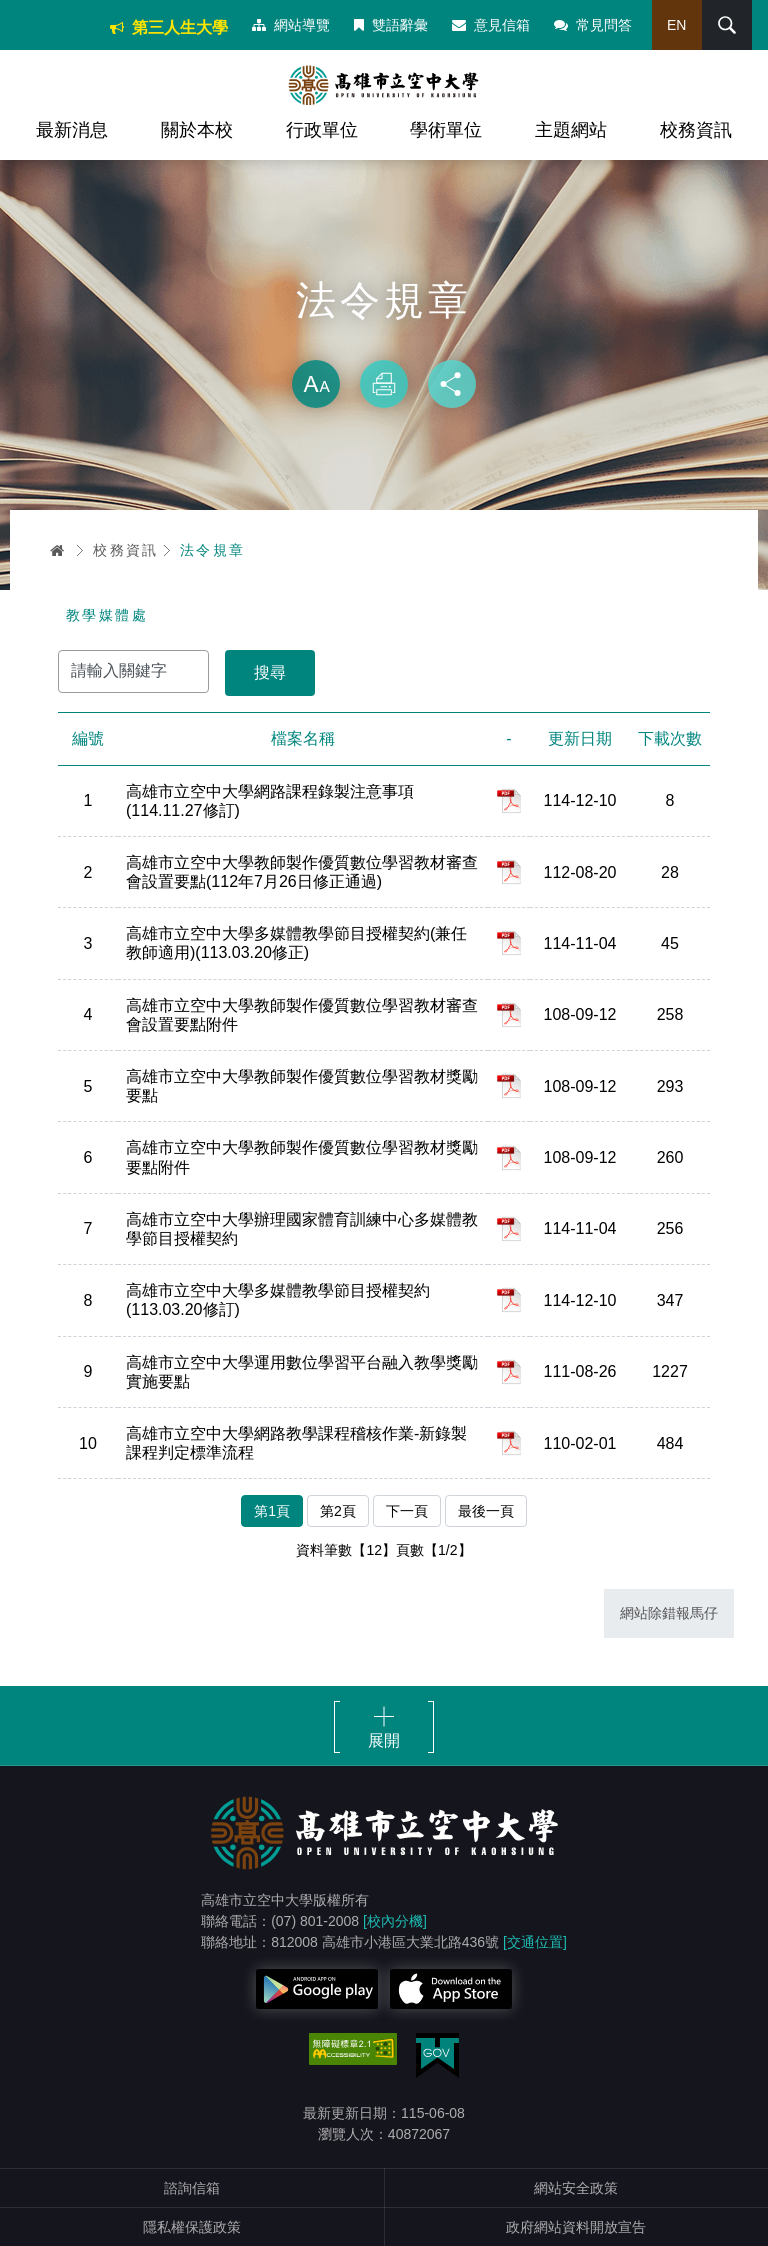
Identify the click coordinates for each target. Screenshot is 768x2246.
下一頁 (407, 1511)
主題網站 (571, 130)
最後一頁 (486, 1511)
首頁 (58, 550)
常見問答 (593, 25)
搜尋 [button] (727, 25)
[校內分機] (395, 1921)
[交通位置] (535, 1942)
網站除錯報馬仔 (669, 1613)
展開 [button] (384, 1740)
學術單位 (446, 130)
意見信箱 (491, 25)
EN (676, 25)
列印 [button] (384, 384)
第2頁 (338, 1511)
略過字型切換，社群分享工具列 (384, 340)
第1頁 (272, 1511)
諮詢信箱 (192, 2188)
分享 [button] (452, 384)
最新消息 (72, 130)
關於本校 (197, 130)
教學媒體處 (107, 615)
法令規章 (213, 550)
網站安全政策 (576, 2188)
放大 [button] (316, 384)
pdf (509, 801)
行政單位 (322, 130)
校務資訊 (696, 130)
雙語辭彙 (391, 25)
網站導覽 (291, 25)
